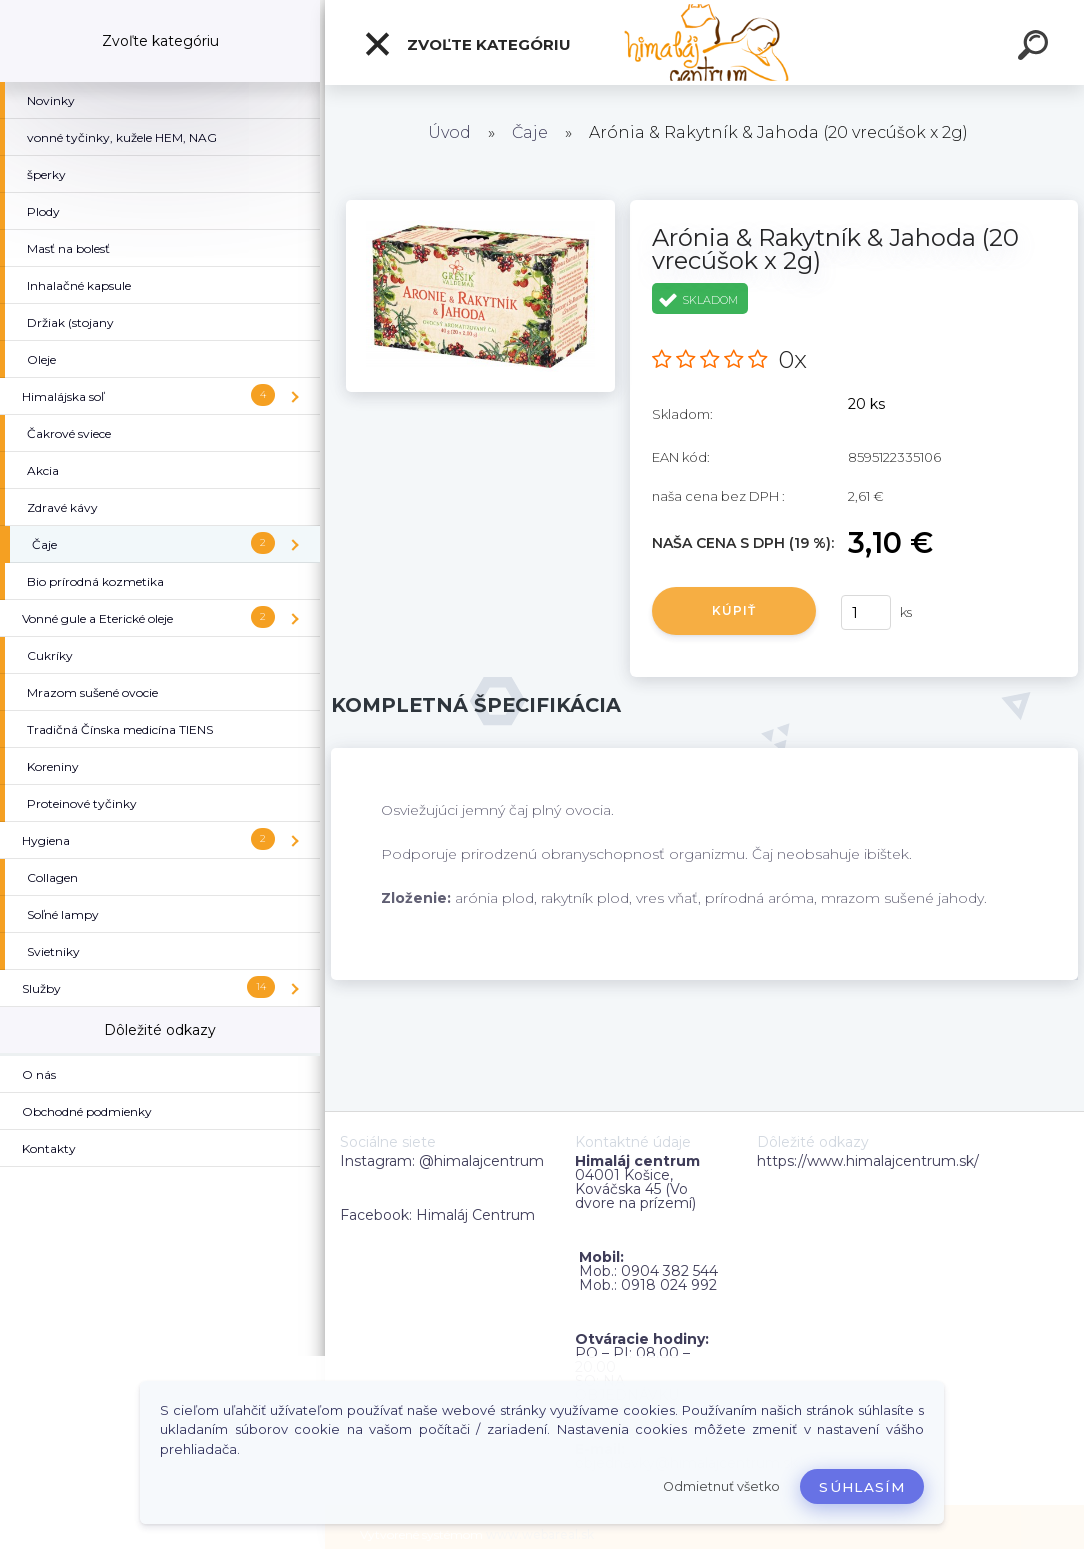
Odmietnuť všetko (721, 1486)
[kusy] (866, 612)
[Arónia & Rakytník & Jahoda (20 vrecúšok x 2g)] (480, 207)
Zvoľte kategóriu (467, 44)
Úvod (449, 132)
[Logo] (704, 42)
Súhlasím (862, 1487)
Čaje (530, 132)
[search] (1036, 48)
